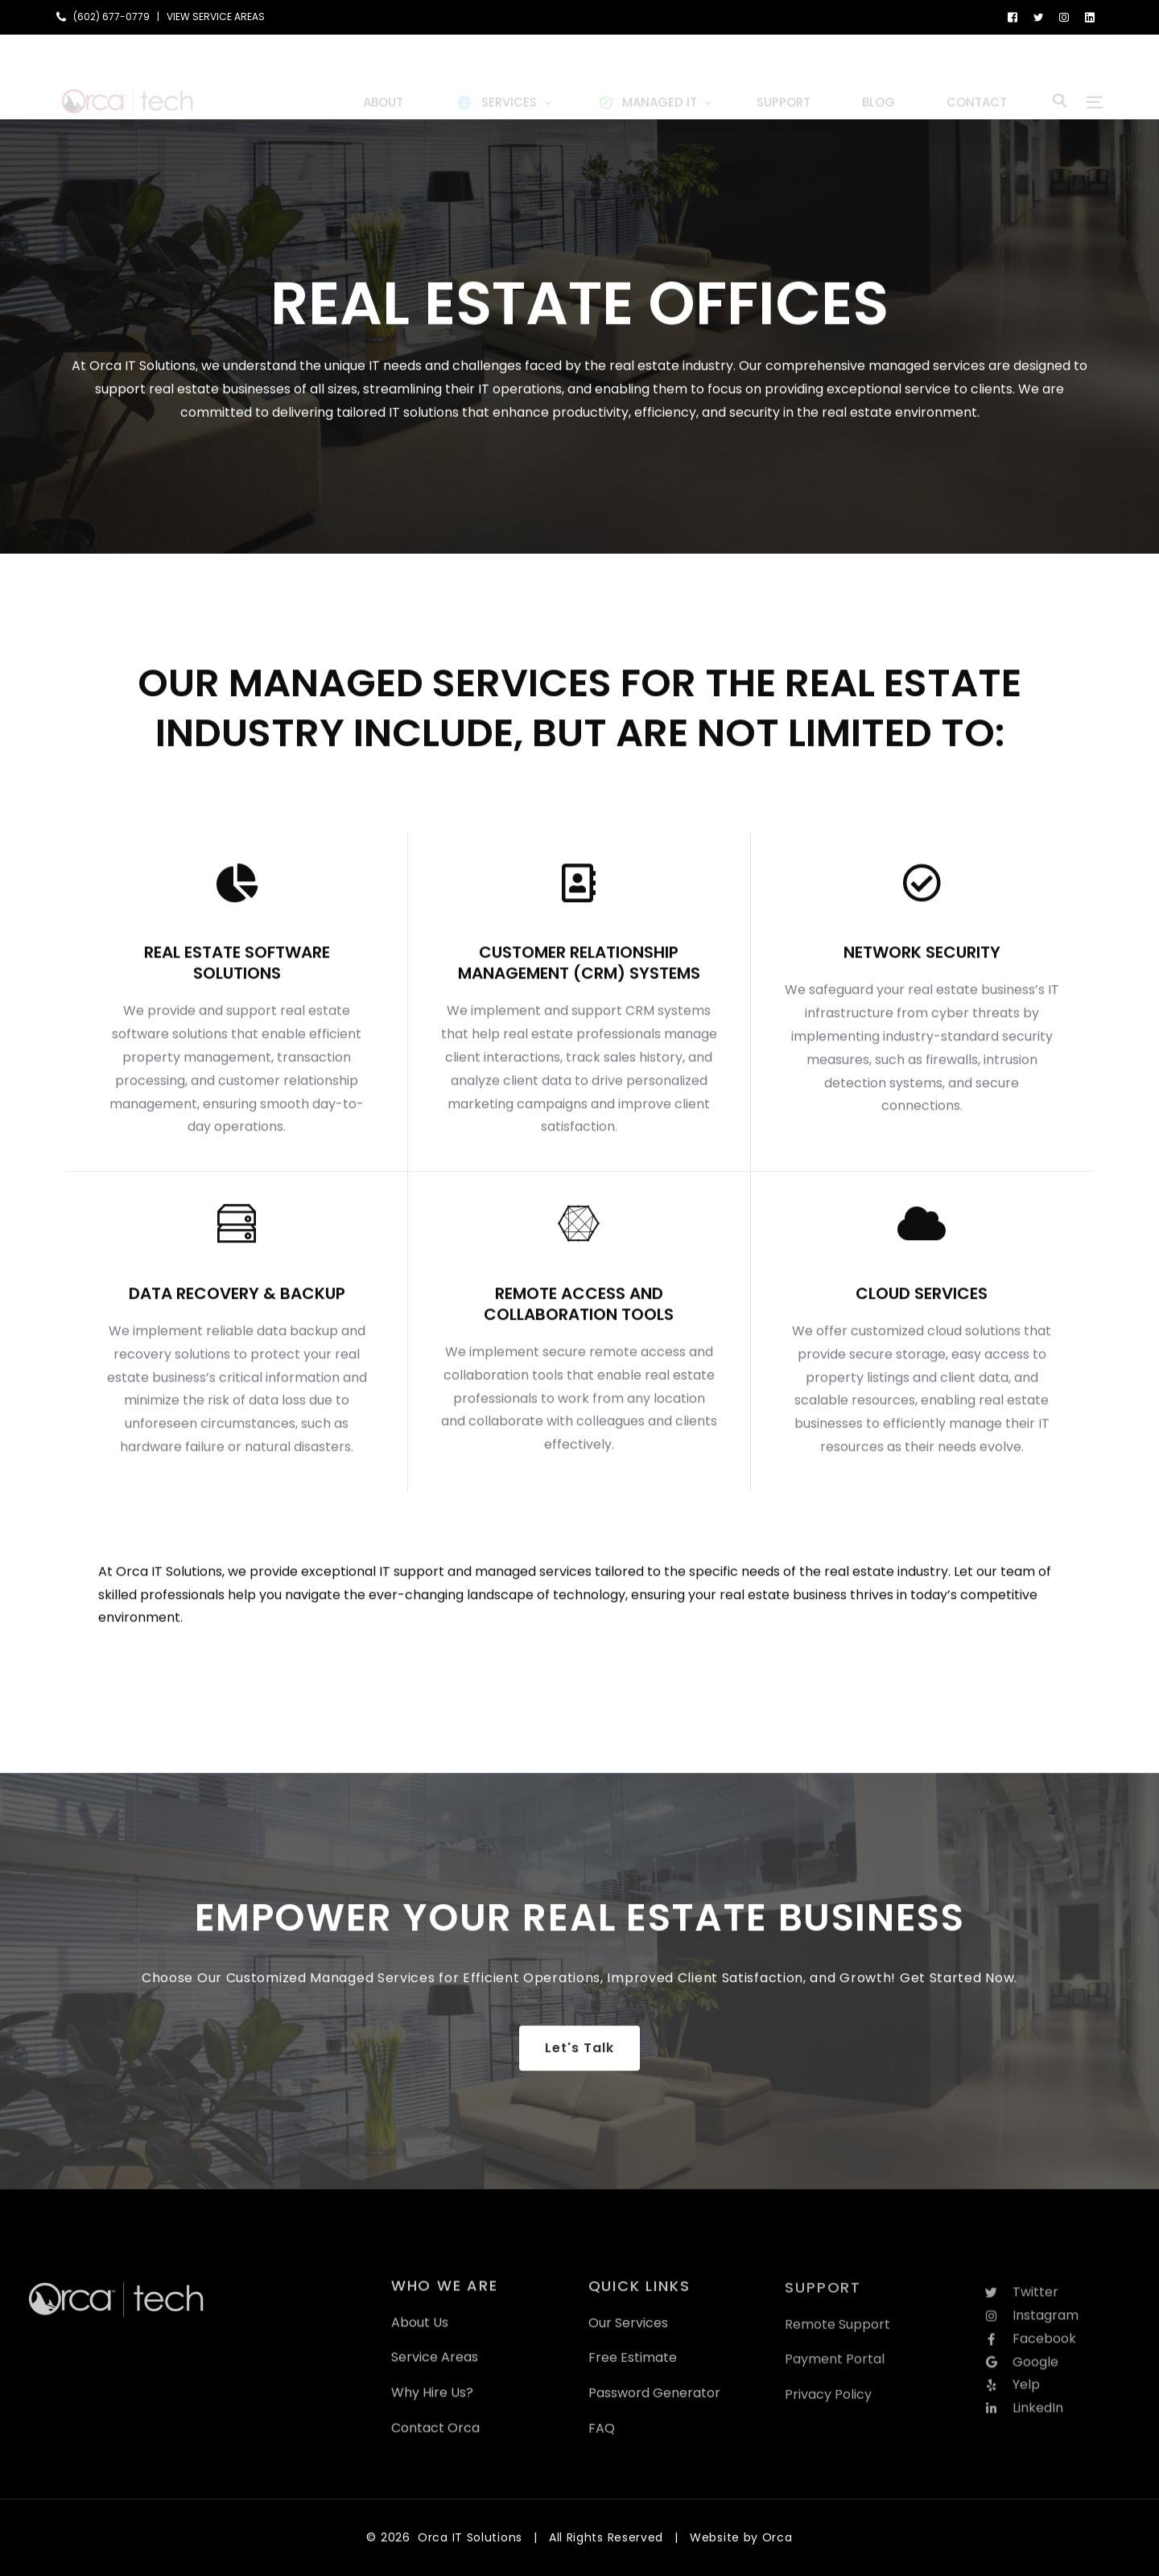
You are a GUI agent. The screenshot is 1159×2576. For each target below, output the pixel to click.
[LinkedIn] (1090, 16)
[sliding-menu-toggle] (1095, 76)
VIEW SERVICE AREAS (216, 17)
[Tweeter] (1038, 16)
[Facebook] (1012, 16)
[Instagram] (1064, 16)
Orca (777, 2537)
